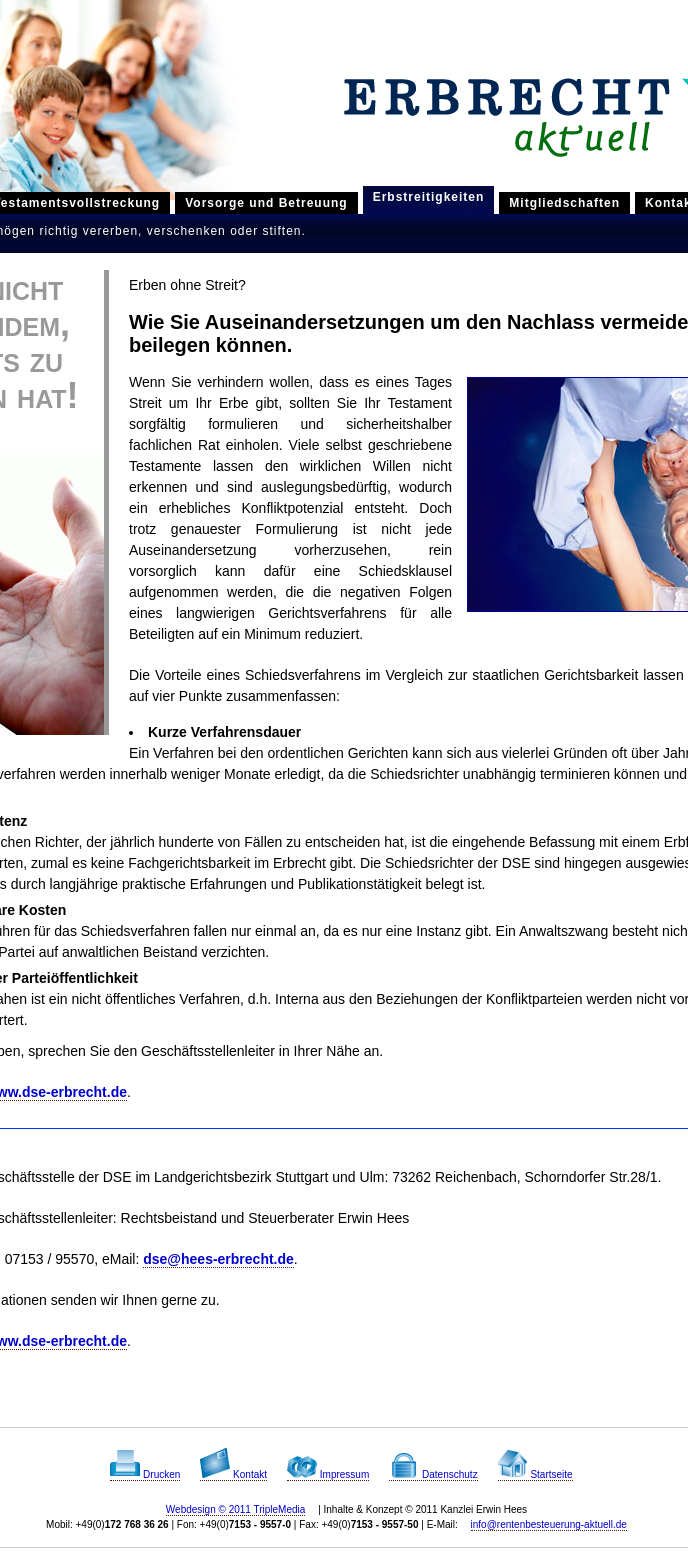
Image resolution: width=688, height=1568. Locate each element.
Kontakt (233, 1474)
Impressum (328, 1474)
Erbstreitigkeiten (429, 197)
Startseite (535, 1474)
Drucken (145, 1474)
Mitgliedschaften (564, 203)
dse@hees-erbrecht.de (218, 1259)
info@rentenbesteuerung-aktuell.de (549, 1524)
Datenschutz (433, 1474)
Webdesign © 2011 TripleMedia (236, 1509)
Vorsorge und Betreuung (266, 203)
